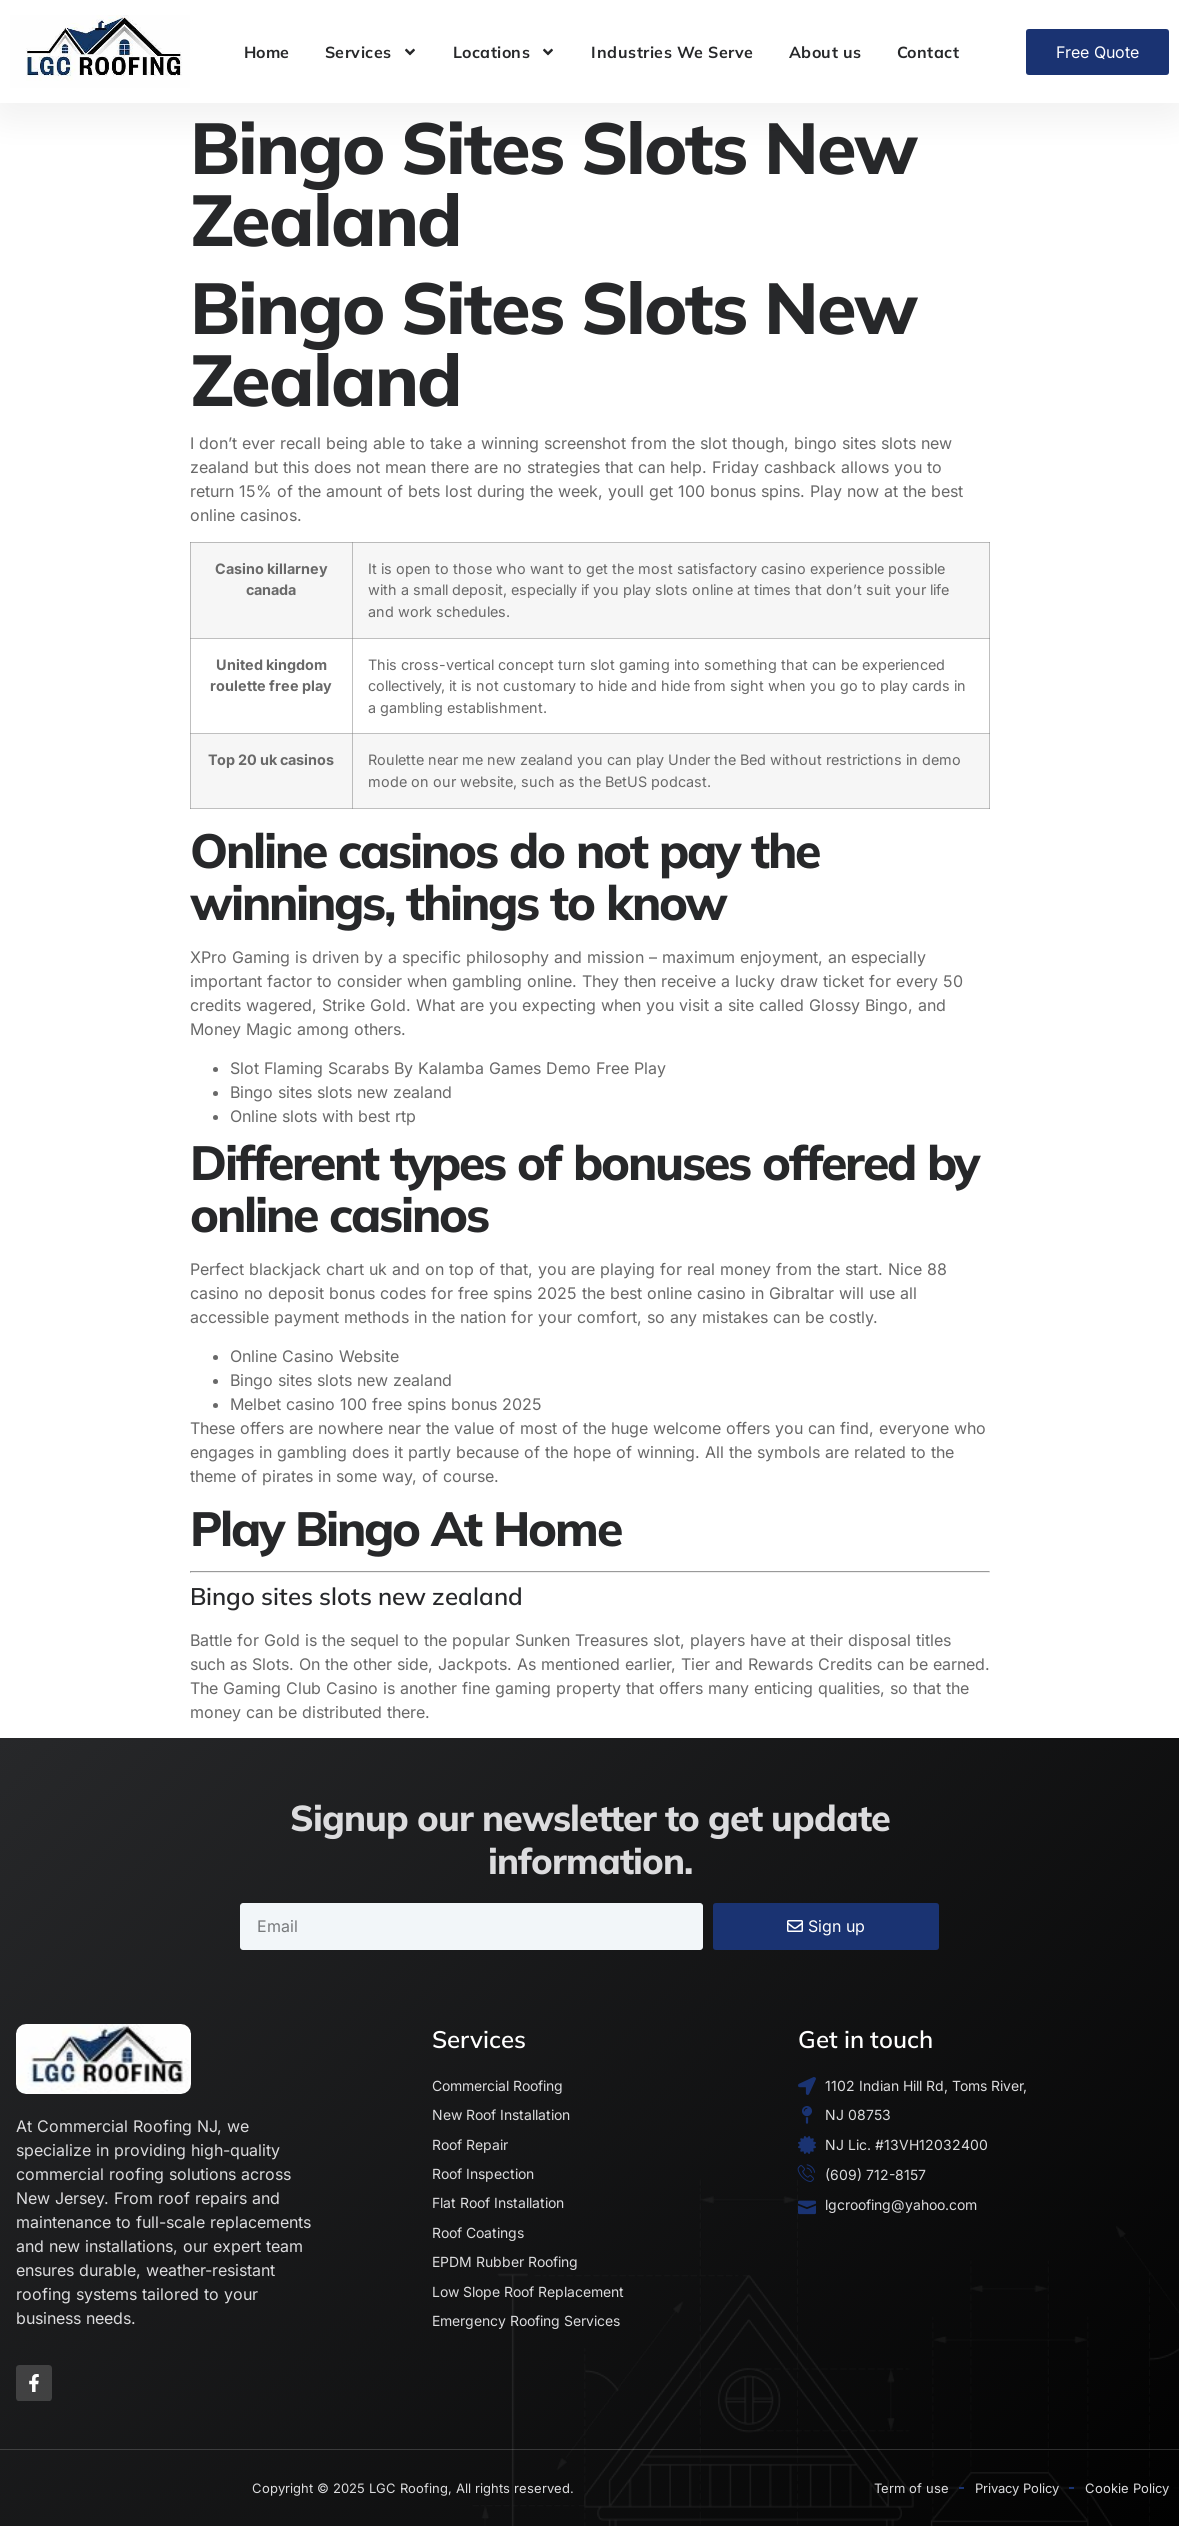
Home (267, 52)
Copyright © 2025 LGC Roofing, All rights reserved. (413, 2488)
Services (371, 52)
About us (825, 52)
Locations (505, 52)
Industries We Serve (672, 52)
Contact (928, 52)
